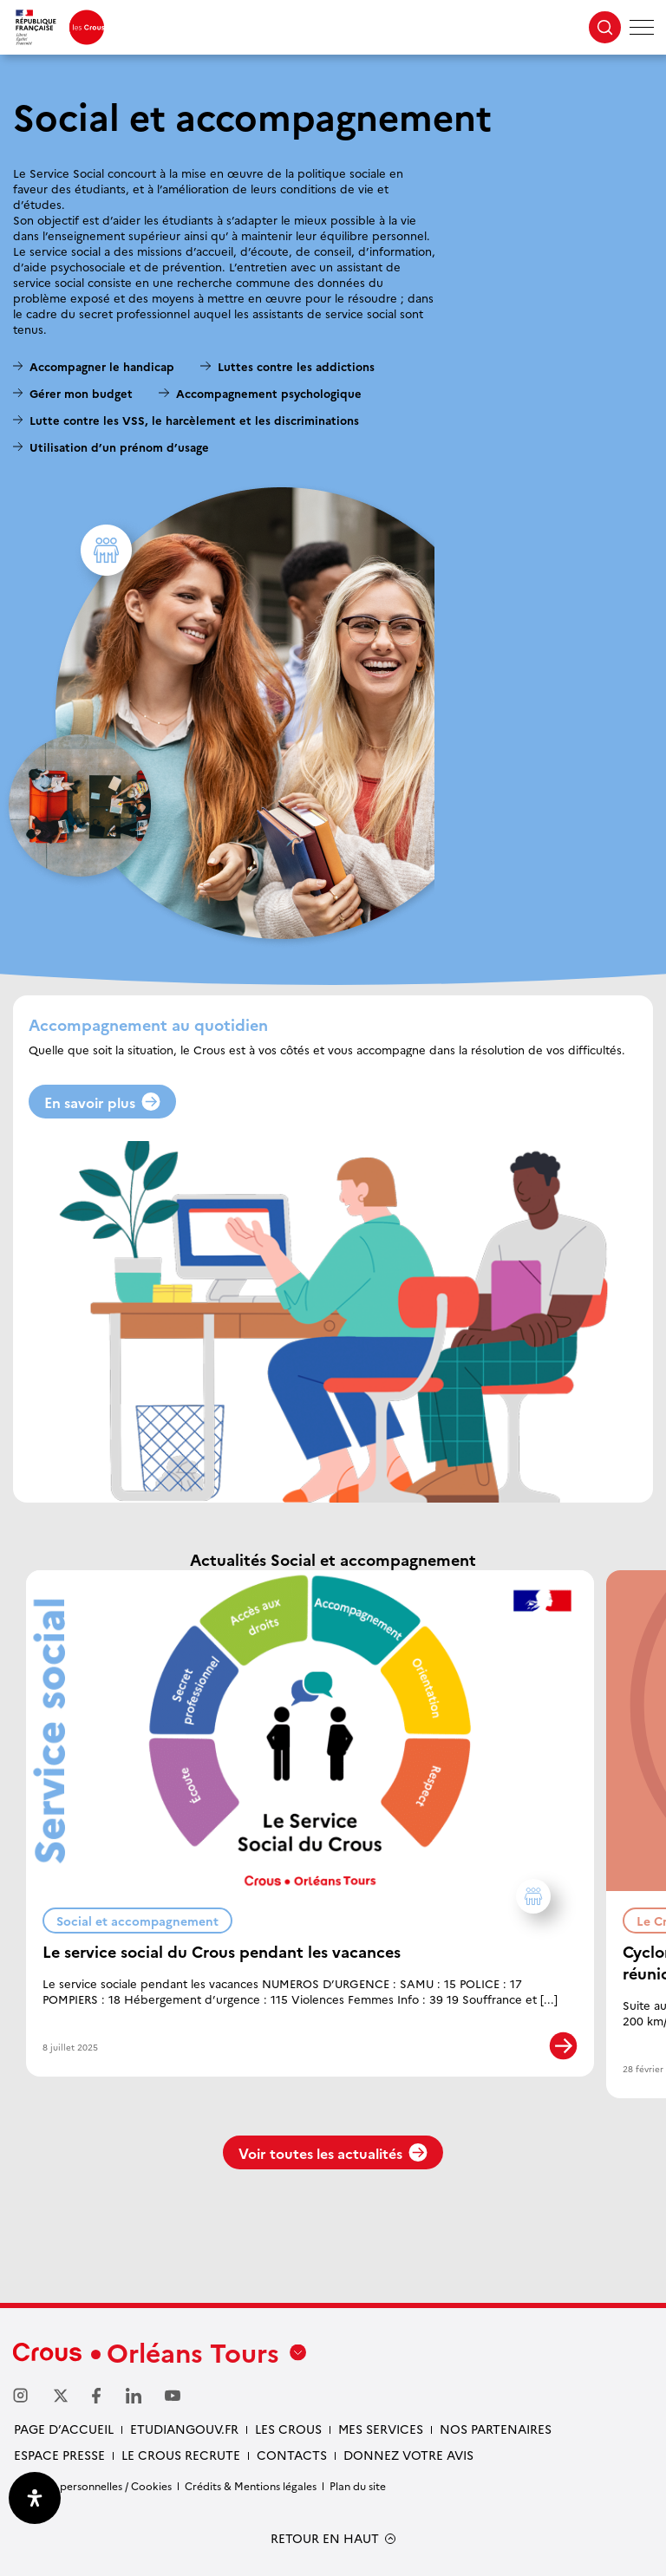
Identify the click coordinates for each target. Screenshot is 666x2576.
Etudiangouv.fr (184, 2428)
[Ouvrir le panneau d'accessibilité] (35, 2498)
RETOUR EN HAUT (325, 2538)
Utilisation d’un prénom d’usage (119, 446)
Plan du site (358, 2485)
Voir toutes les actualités (333, 2152)
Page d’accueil (64, 2428)
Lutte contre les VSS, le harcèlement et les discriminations (194, 419)
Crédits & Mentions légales (251, 2485)
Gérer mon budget (81, 393)
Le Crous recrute (180, 2454)
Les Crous (288, 2428)
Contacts (292, 2454)
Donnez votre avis (408, 2454)
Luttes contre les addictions (296, 366)
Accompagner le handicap (101, 366)
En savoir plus (102, 1102)
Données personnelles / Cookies (92, 2485)
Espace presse (59, 2454)
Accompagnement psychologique (269, 393)
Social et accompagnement (144, 1918)
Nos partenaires (496, 2428)
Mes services (380, 2428)
